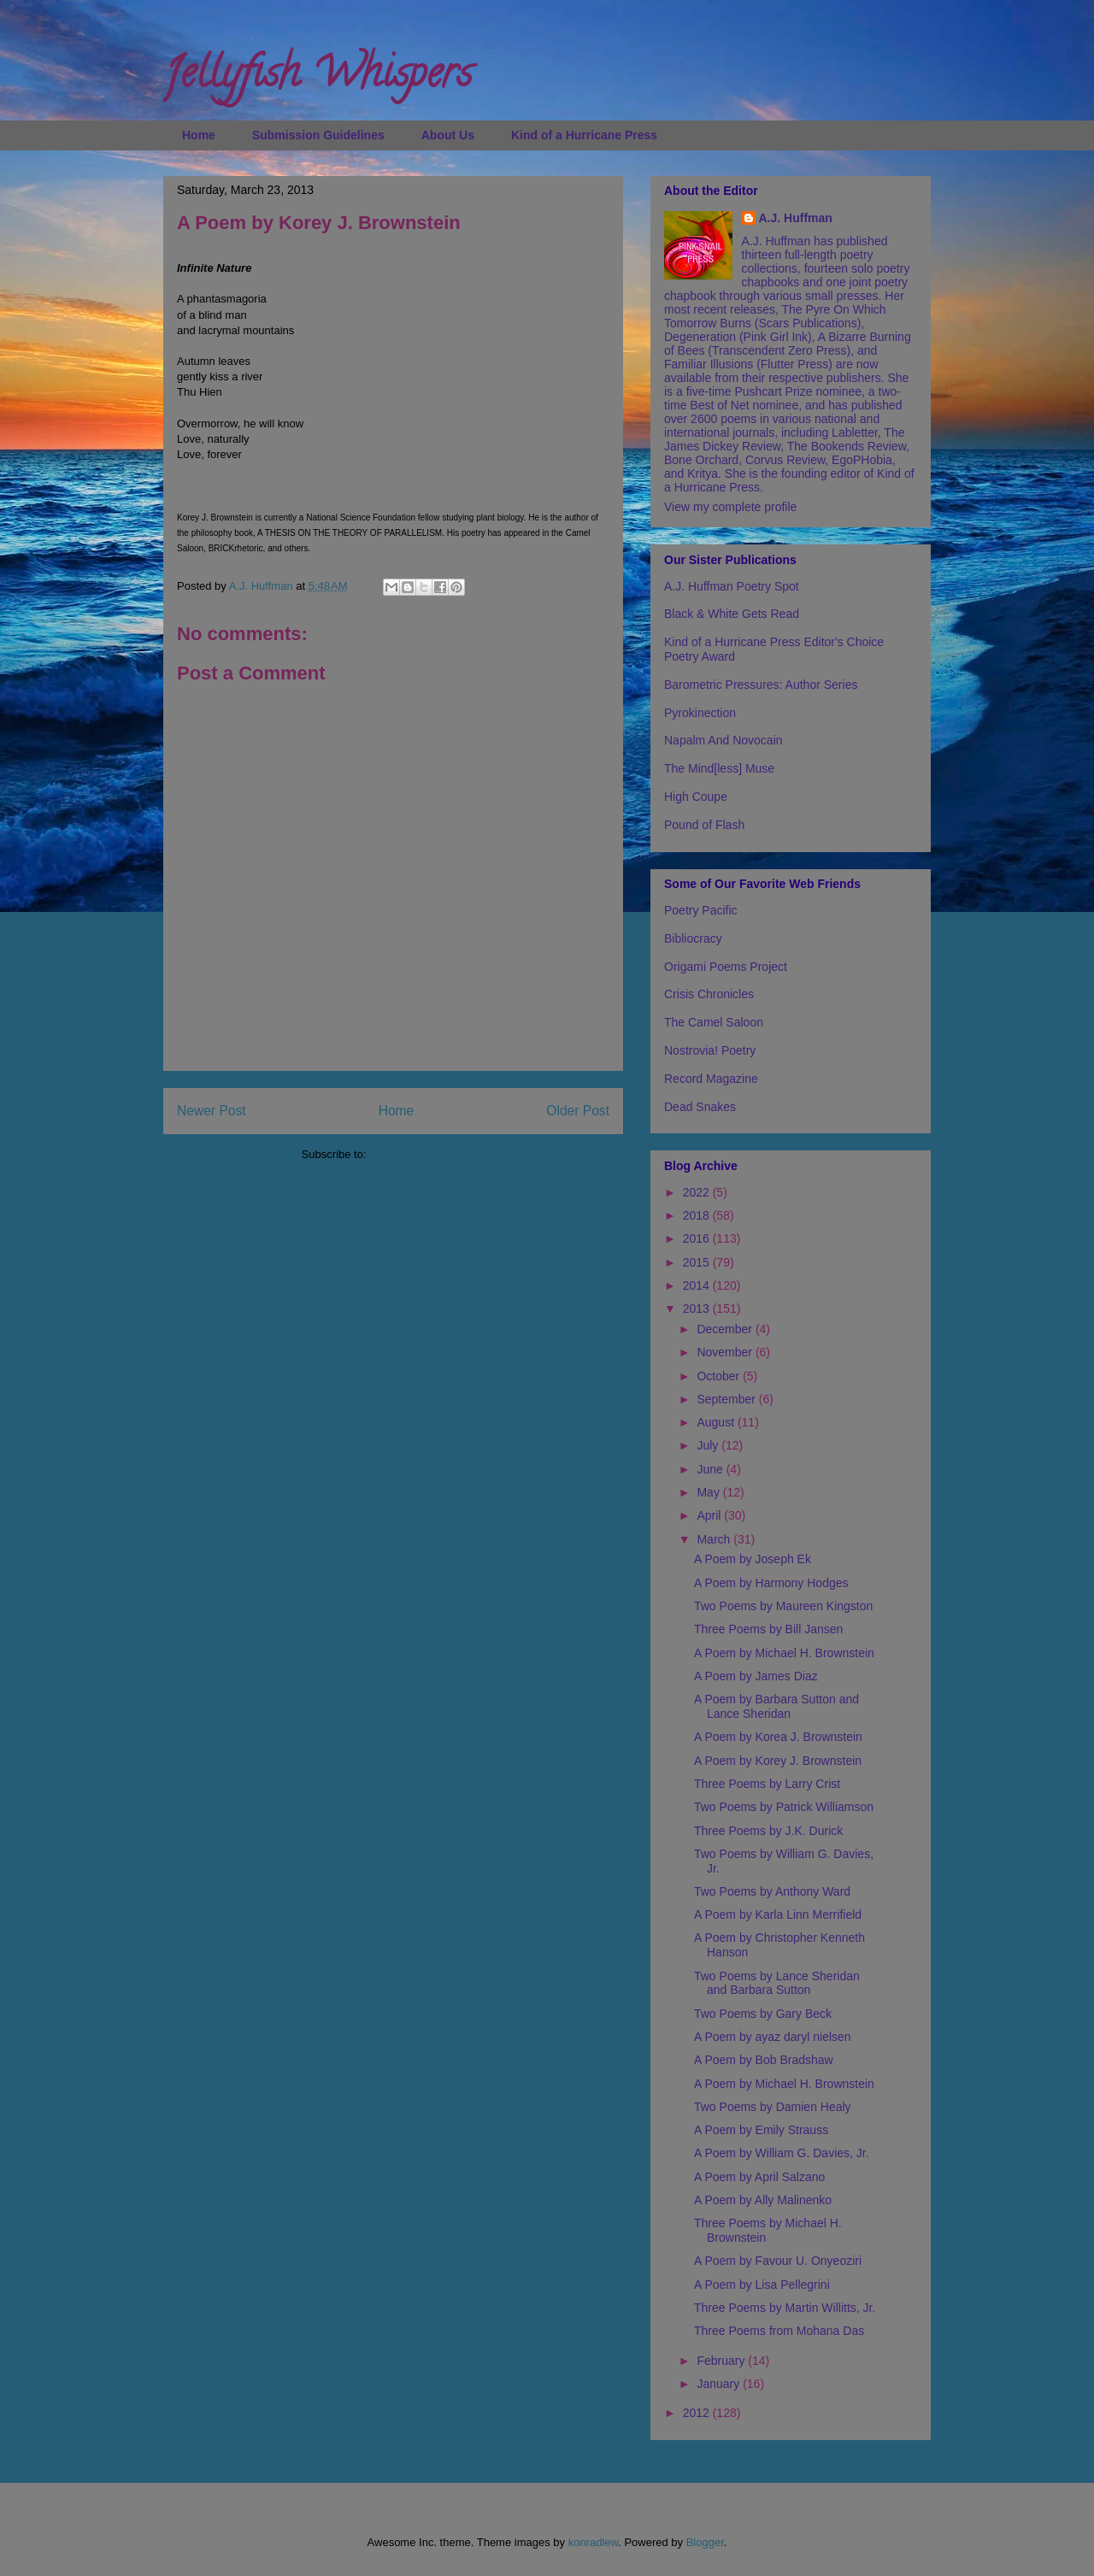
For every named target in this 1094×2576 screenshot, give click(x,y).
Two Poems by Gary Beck (763, 2013)
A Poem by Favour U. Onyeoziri (778, 2260)
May (709, 1492)
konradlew (593, 2542)
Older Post (577, 1110)
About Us (447, 135)
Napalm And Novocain (723, 740)
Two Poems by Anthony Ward (772, 1891)
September (727, 1399)
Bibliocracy (693, 938)
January (720, 2384)
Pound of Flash (704, 825)
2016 (698, 1238)
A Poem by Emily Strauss (761, 2130)
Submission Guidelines (318, 135)
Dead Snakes (700, 1107)
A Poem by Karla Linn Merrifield (778, 1914)
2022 (698, 1192)
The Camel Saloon (713, 1022)
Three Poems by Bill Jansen (768, 1629)
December (726, 1329)
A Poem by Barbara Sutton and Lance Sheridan (776, 1706)
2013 (698, 1308)
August (717, 1422)
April (710, 1515)
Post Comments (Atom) (427, 1154)
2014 (698, 1285)
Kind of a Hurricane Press (584, 135)
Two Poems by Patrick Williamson (783, 1807)
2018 (698, 1215)
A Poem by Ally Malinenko (763, 2200)
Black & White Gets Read (731, 613)
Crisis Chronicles (709, 994)
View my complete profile (730, 507)
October (720, 1376)
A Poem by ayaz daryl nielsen (772, 2037)
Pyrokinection (700, 713)
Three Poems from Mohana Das (779, 2331)
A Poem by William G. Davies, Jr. (781, 2153)
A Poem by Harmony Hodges (771, 1583)
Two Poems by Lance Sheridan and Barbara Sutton (777, 1983)
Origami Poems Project (725, 966)
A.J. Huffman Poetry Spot (731, 586)
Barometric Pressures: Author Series (760, 684)
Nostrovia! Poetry (710, 1050)
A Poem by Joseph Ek (752, 1559)
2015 (698, 1262)
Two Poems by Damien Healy (772, 2107)
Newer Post (211, 1110)
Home (198, 135)
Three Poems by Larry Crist (767, 1784)
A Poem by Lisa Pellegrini (762, 2284)
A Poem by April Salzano (759, 2177)
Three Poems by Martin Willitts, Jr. (784, 2307)
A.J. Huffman (795, 218)
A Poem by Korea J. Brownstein (778, 1737)
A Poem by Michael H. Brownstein (784, 1653)
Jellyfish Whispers (317, 77)
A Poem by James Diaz (756, 1676)
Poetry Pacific (701, 910)
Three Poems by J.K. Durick (768, 1831)
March (715, 1539)
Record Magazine (711, 1078)
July (709, 1445)
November (726, 1352)
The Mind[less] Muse (719, 768)
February (722, 2360)
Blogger (705, 2542)
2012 (698, 2413)
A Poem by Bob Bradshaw (763, 2060)
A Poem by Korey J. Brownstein (778, 1760)
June (711, 1469)
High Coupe (695, 796)
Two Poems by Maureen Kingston (783, 1606)
